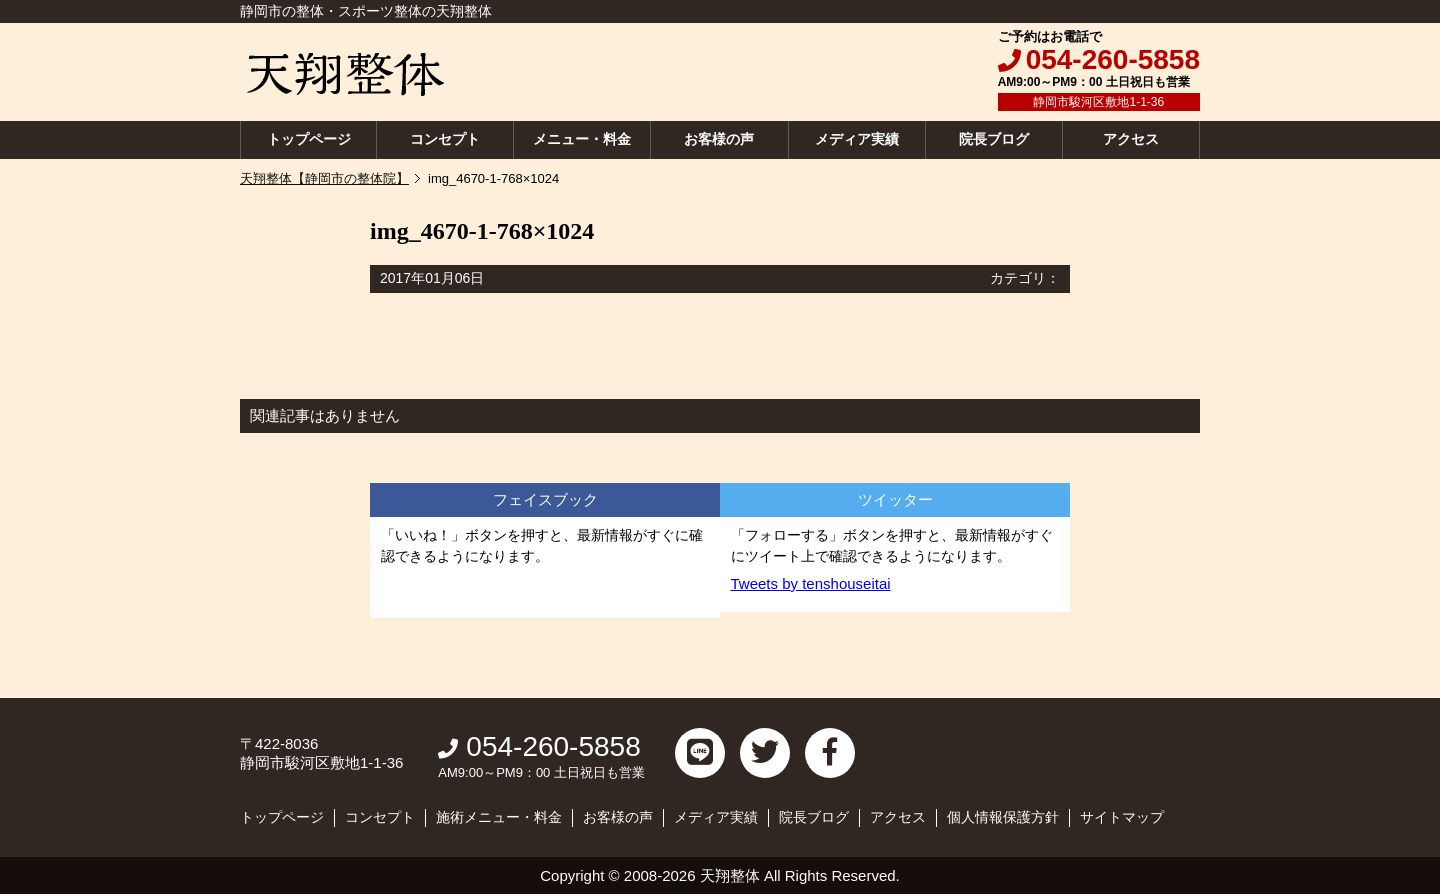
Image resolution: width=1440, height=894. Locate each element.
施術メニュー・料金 (499, 817)
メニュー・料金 (582, 139)
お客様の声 (719, 139)
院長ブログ (994, 139)
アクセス (1131, 139)
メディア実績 (857, 139)
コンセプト (445, 139)
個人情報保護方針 (1003, 817)
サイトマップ (1122, 817)
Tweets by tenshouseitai (811, 583)
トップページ (309, 139)
